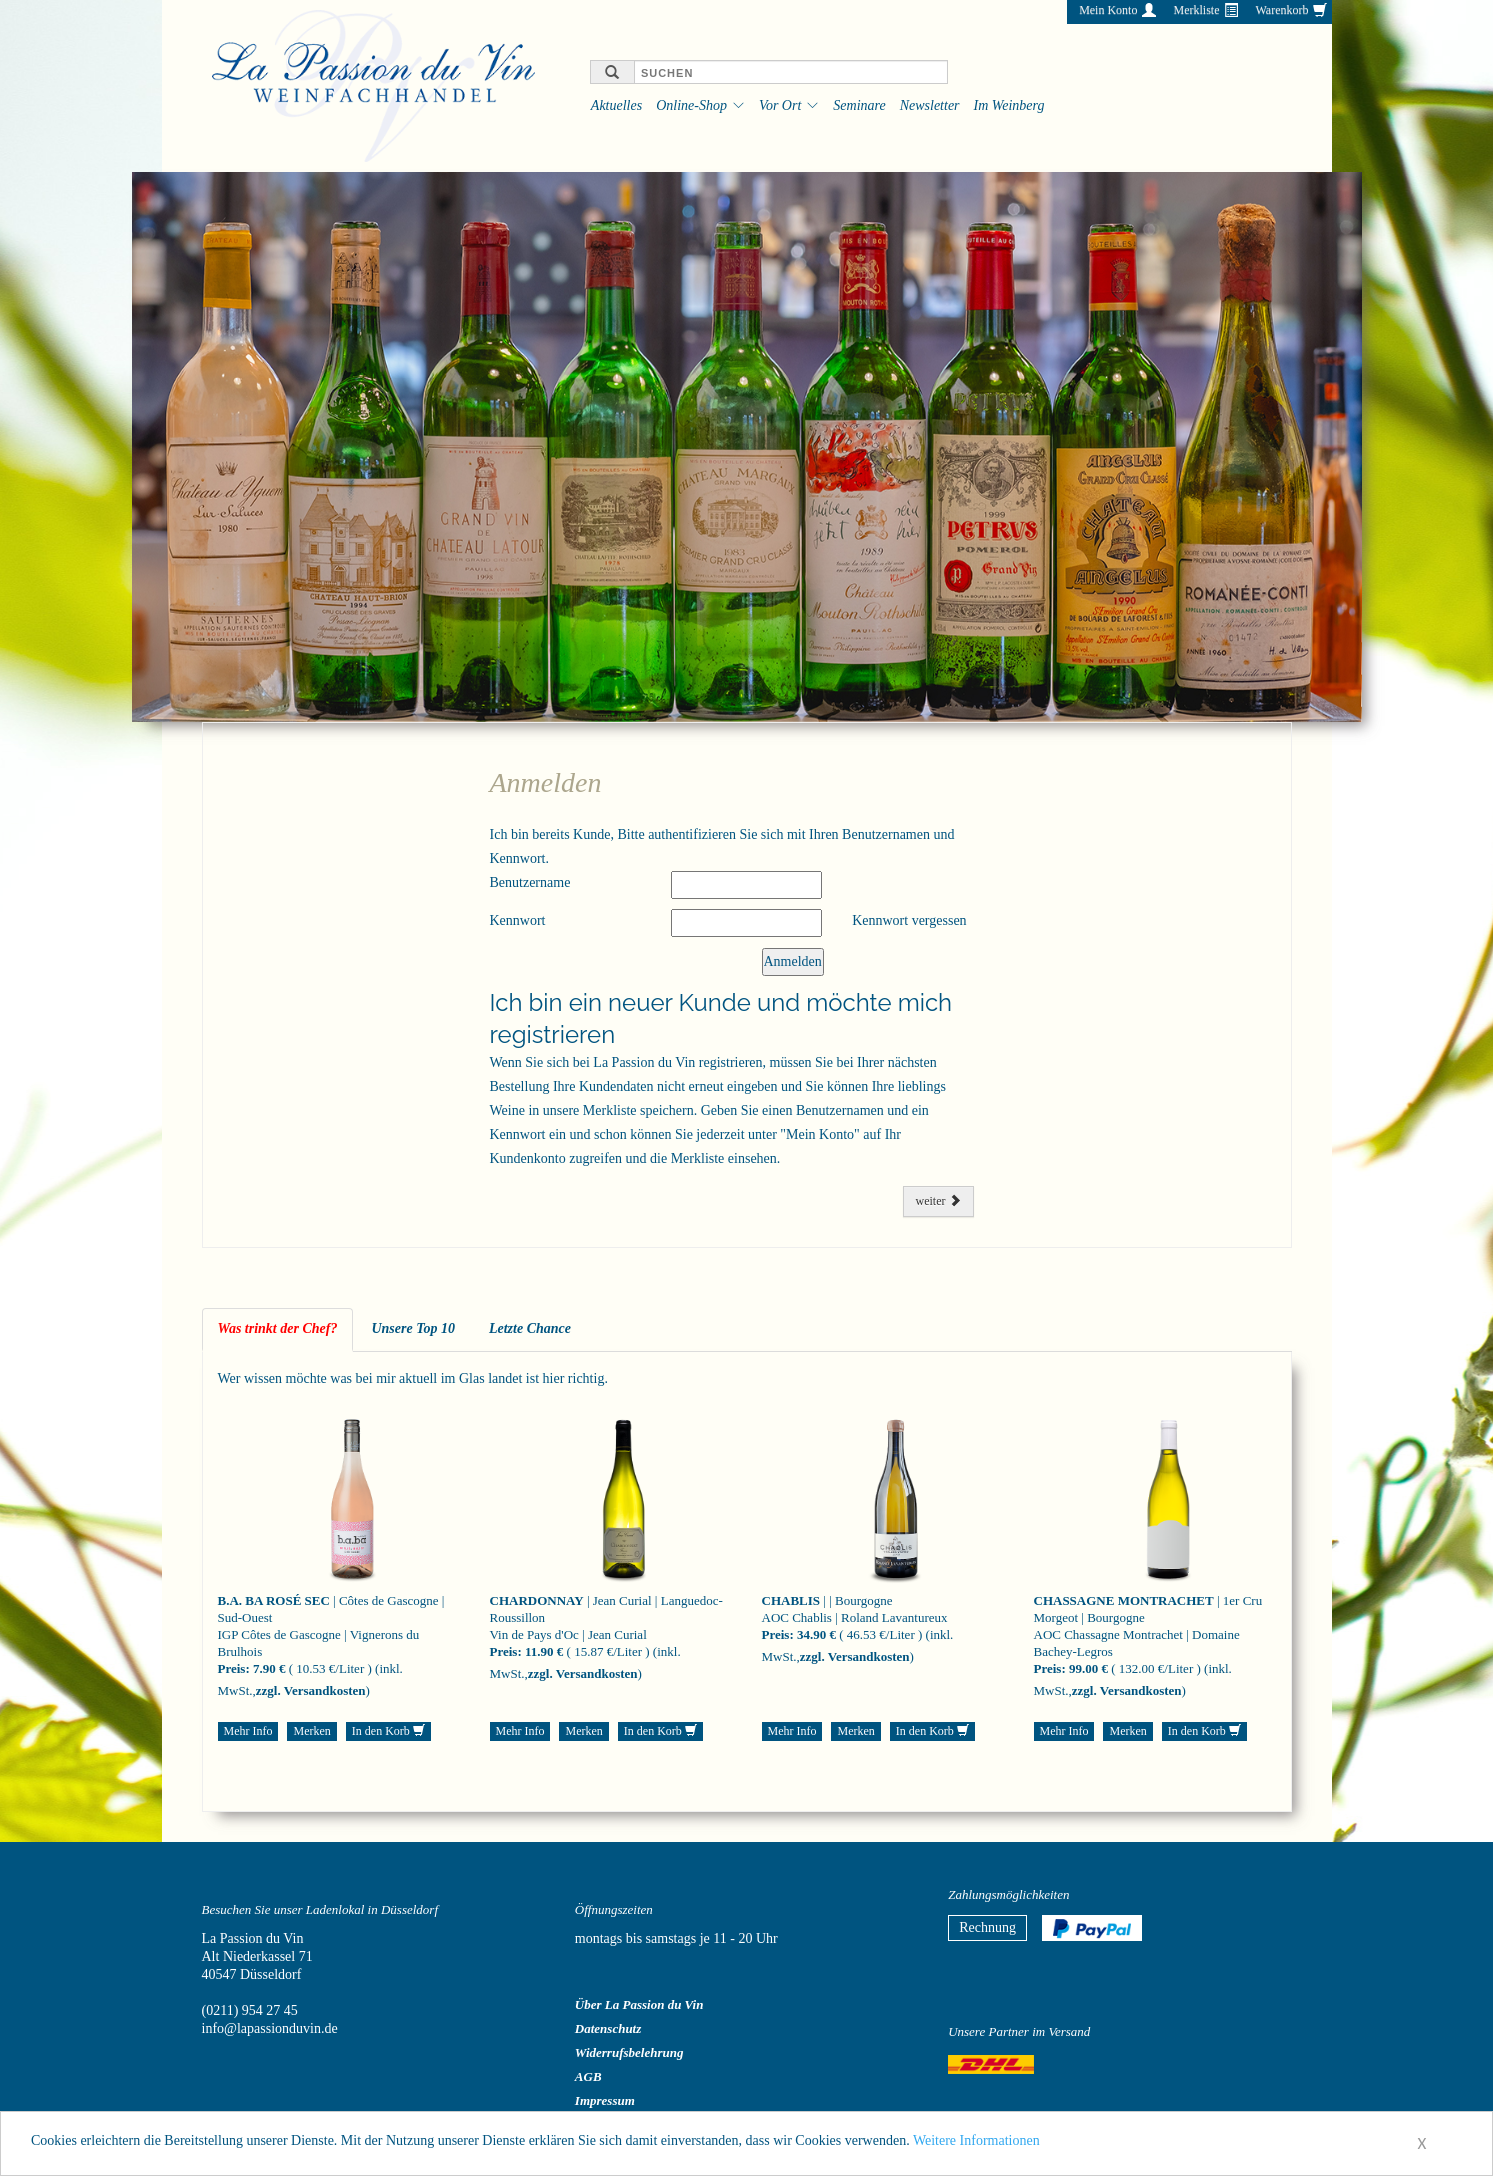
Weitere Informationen (976, 2147)
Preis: (234, 1668)
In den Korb (388, 1731)
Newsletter (930, 105)
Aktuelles (616, 105)
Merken (311, 1731)
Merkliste (1196, 10)
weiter (938, 1201)
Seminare (859, 105)
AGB (588, 2076)
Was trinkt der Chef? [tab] (278, 1328)
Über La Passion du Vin (639, 2004)
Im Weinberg (1009, 105)
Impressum (605, 2100)
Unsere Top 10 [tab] (413, 1328)
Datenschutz (608, 2028)
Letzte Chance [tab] (530, 1328)
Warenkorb (1281, 10)
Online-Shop (691, 105)
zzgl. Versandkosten (311, 1690)
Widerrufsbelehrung (629, 2052)
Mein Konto (1108, 10)
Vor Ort (780, 105)
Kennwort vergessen (909, 920)
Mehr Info (248, 1731)
